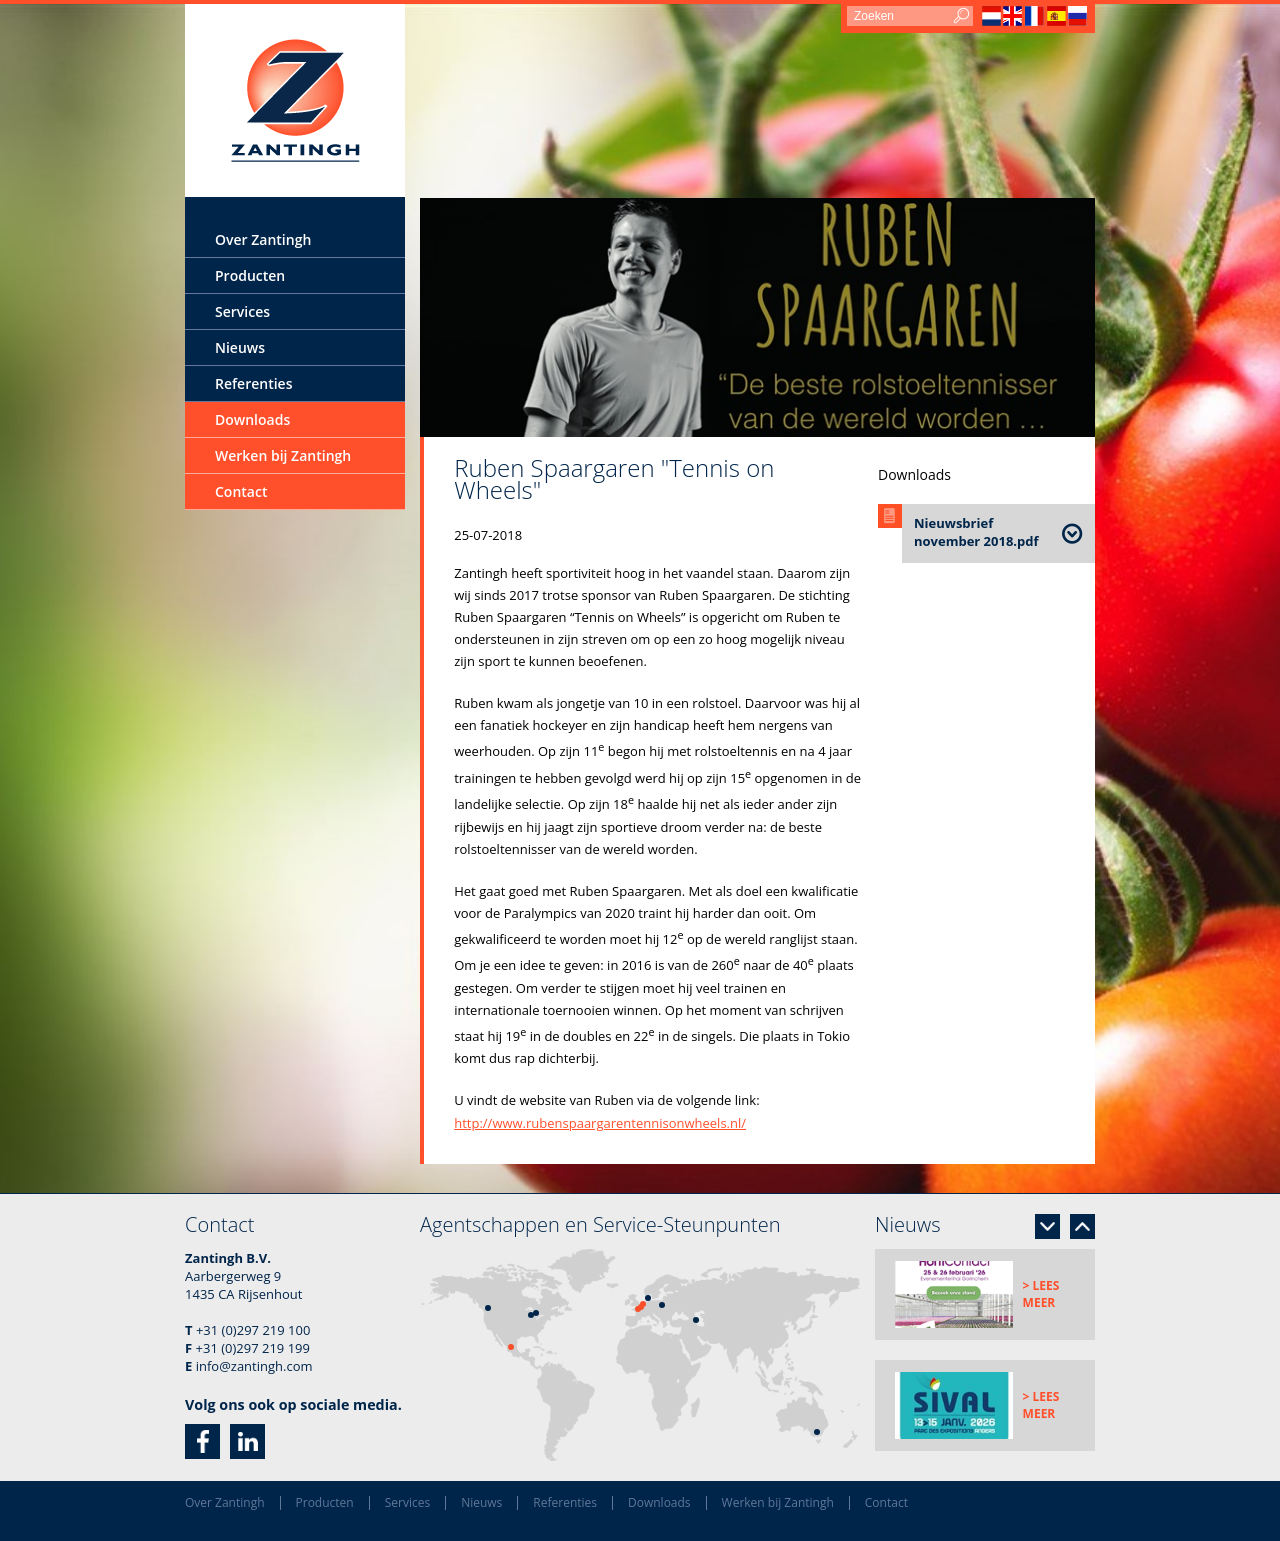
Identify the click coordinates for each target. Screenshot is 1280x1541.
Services (242, 311)
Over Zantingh (263, 239)
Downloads (252, 419)
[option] (757, 317)
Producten (250, 275)
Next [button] (1047, 1226)
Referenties (253, 383)
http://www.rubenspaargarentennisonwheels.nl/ (600, 1123)
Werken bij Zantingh (283, 455)
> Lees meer (1041, 1294)
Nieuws (240, 347)
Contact (241, 491)
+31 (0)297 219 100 (253, 1330)
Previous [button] (1082, 1226)
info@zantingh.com (254, 1366)
